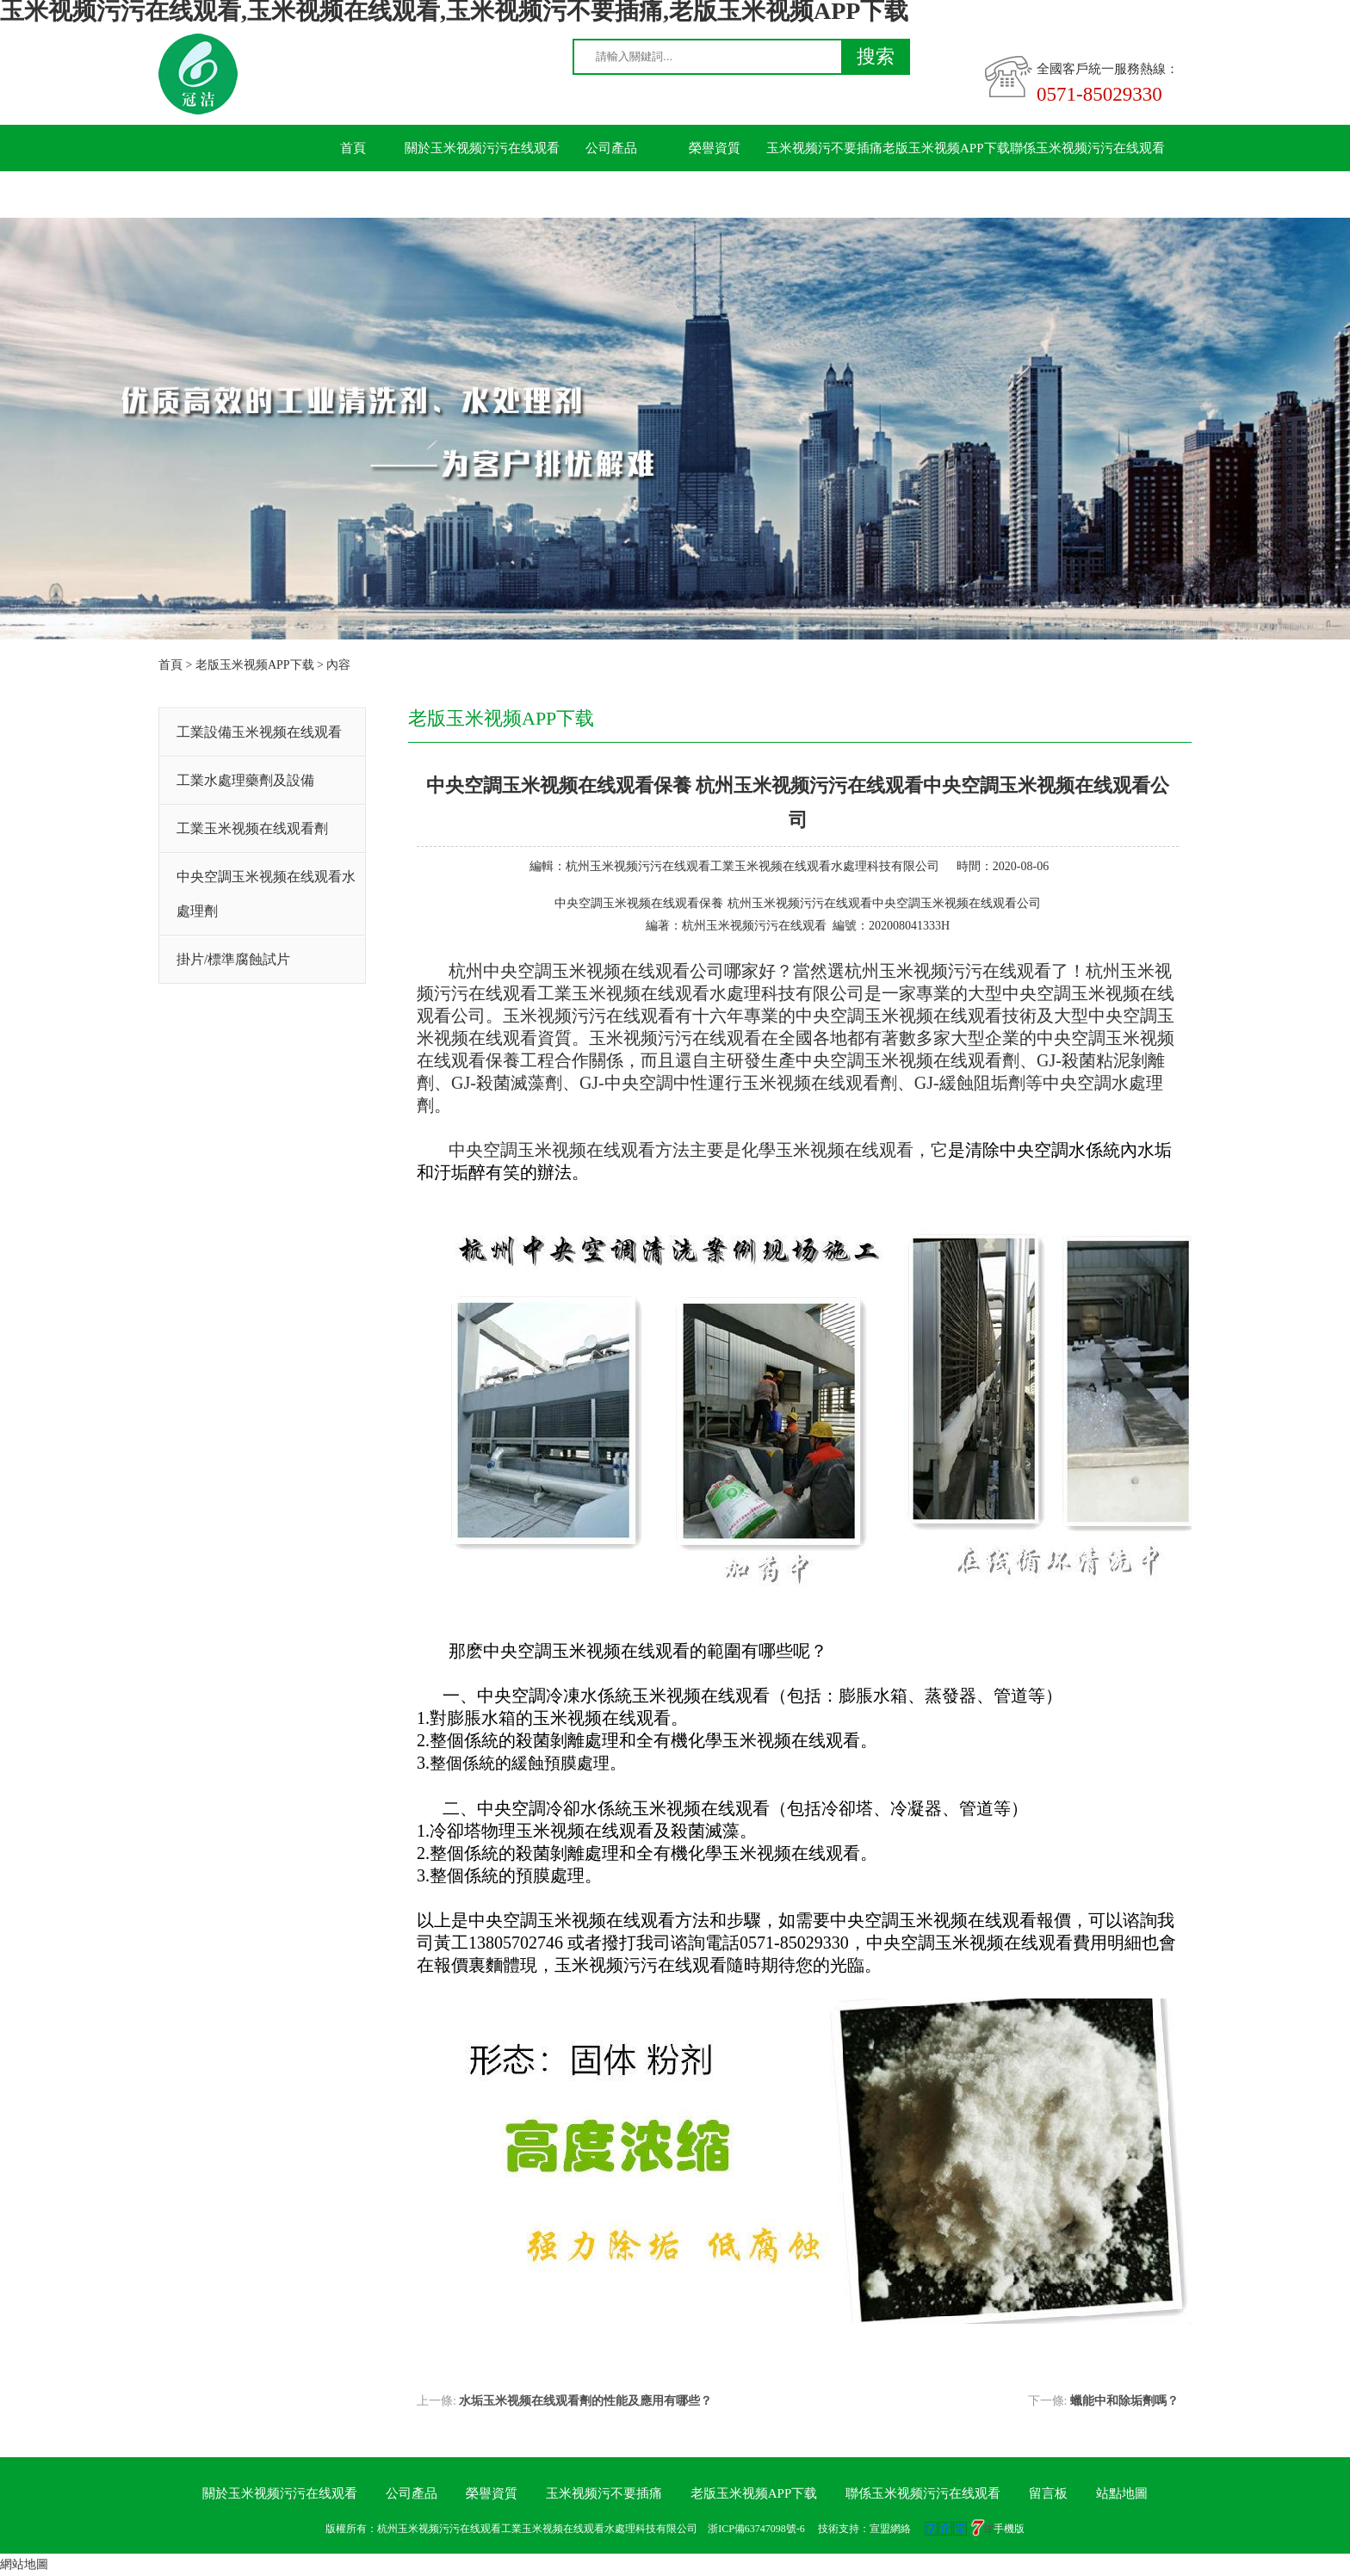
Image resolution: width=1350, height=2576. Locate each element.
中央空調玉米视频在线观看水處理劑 (266, 893)
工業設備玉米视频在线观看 (259, 732)
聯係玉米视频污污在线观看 (1087, 148)
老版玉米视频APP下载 (946, 148)
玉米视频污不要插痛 (824, 148)
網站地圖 (24, 2564)
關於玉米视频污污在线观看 (482, 148)
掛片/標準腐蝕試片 (233, 959)
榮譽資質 (714, 148)
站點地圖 (1122, 2493)
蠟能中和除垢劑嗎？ (1124, 2400)
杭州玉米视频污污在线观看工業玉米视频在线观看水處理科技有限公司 (752, 866)
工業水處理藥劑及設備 (245, 780)
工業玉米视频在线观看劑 (252, 828)
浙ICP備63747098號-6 (756, 2529)
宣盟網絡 (890, 2529)
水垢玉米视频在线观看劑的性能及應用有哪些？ (585, 2400)
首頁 (353, 148)
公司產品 (611, 148)
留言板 (353, 194)
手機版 (1009, 2529)
